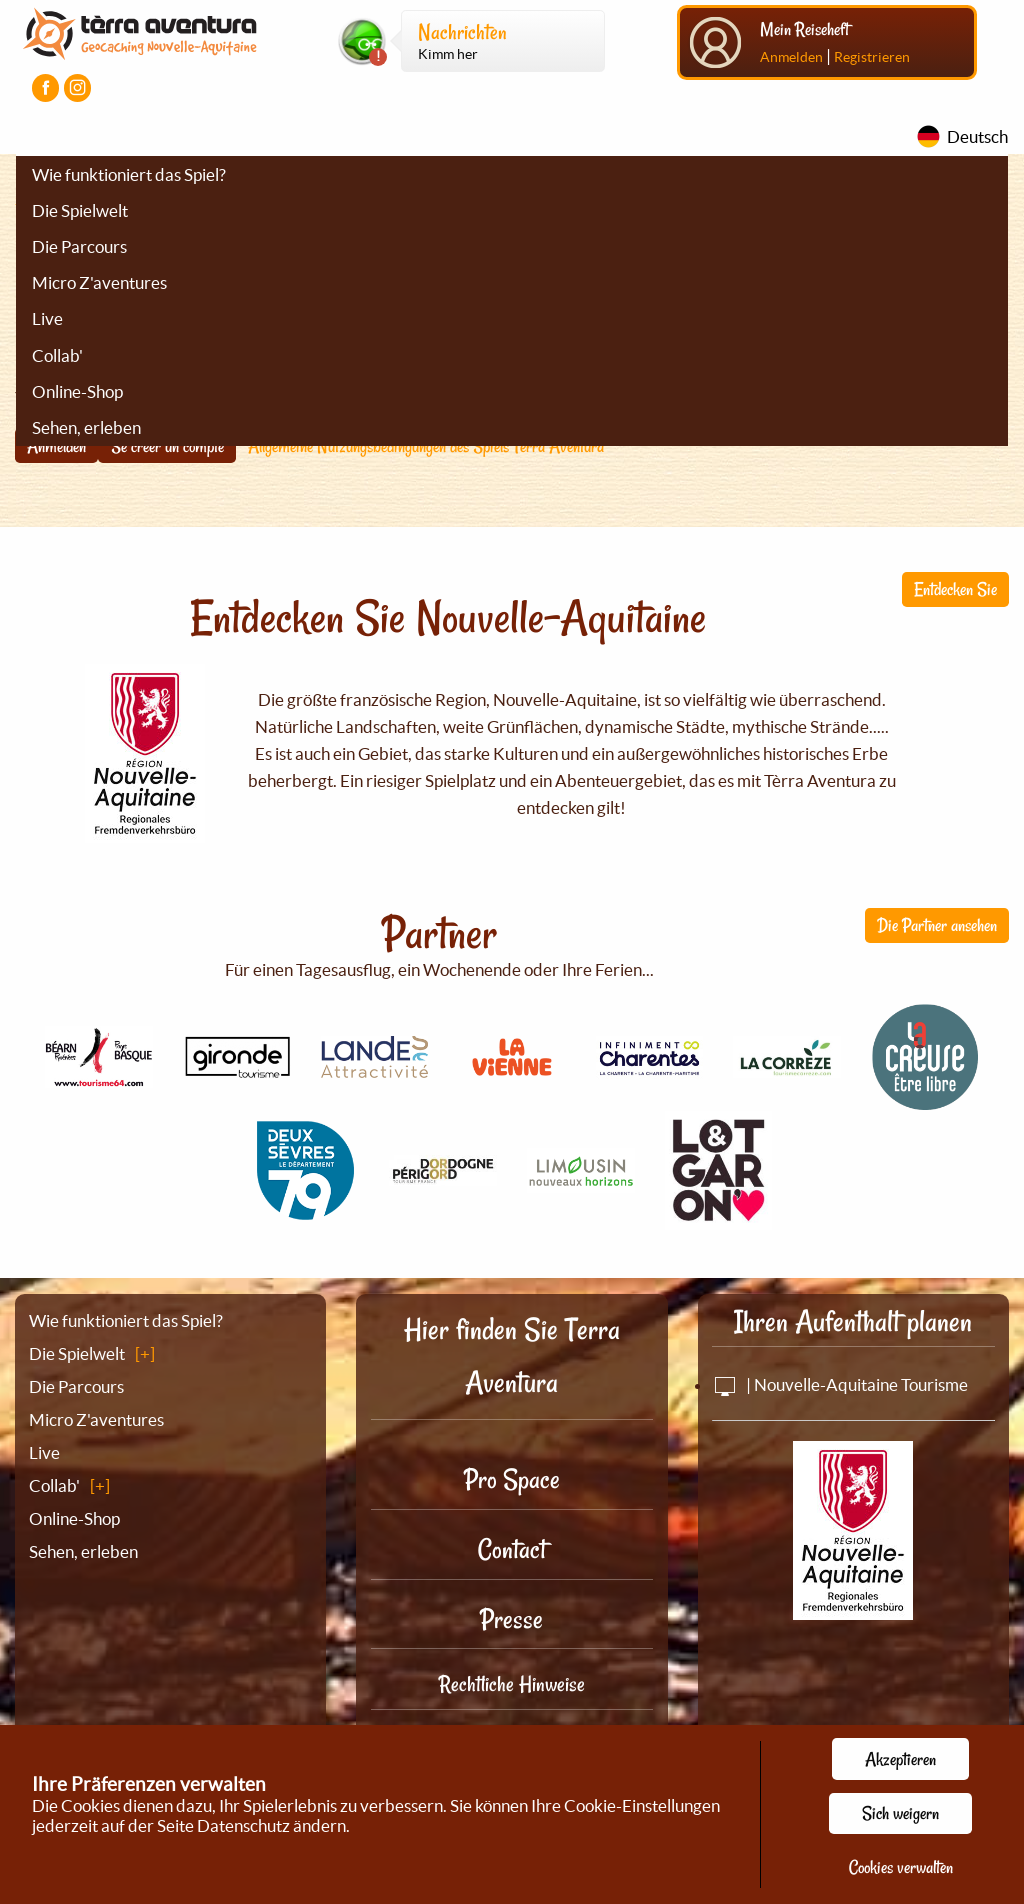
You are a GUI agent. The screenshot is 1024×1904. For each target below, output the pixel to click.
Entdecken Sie (955, 589)
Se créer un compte (167, 446)
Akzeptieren (900, 1759)
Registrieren (872, 57)
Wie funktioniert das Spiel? (129, 174)
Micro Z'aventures (99, 282)
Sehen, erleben (86, 427)
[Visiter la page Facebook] (45, 87)
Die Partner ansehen (937, 925)
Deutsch (977, 136)
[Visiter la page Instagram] (77, 87)
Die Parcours (79, 246)
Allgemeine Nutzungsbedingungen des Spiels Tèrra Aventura (426, 446)
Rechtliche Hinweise (512, 1684)
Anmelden (791, 57)
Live (47, 318)
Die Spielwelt (80, 210)
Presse (511, 1619)
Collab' (57, 355)
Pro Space (512, 1479)
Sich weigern (900, 1813)
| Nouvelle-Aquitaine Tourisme (840, 1384)
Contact (512, 1549)
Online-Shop (77, 391)
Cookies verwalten (901, 1867)
